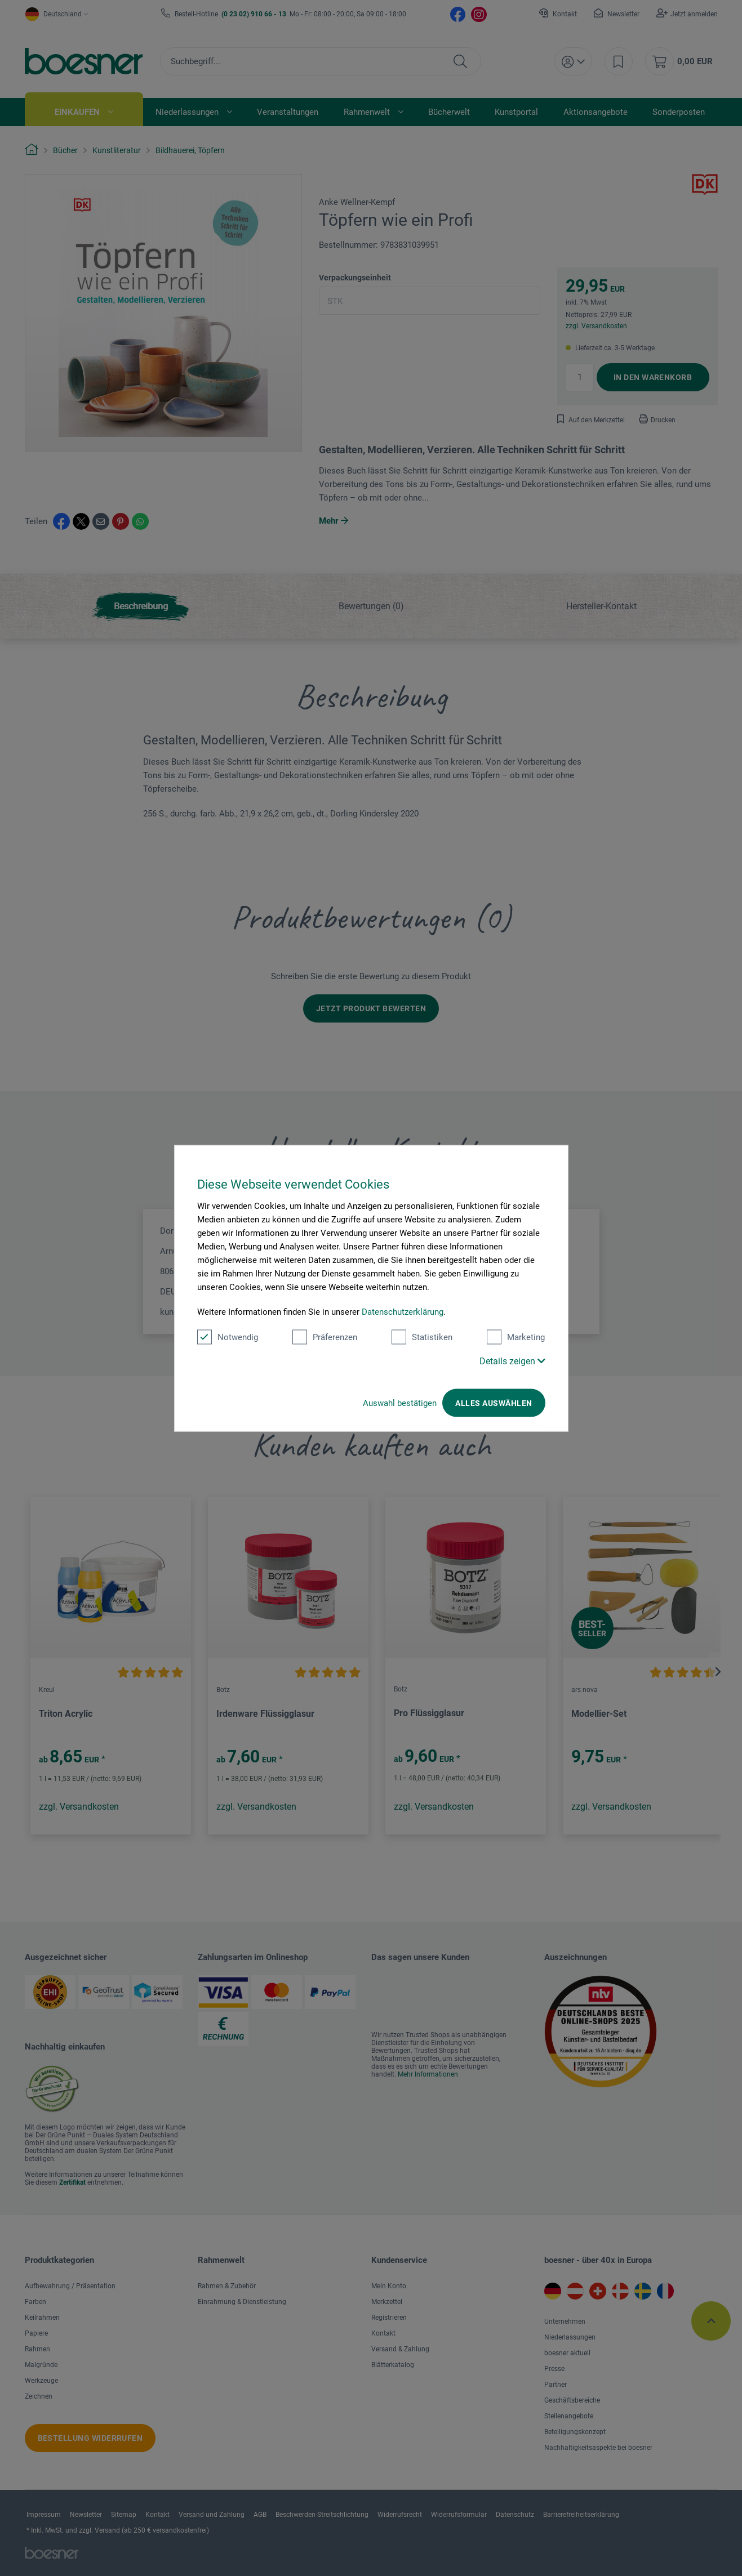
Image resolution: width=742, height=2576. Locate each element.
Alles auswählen (493, 1402)
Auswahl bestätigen (400, 1403)
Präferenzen (324, 1336)
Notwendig (227, 1336)
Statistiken (422, 1336)
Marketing (516, 1336)
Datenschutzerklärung (402, 1311)
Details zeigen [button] (512, 1360)
